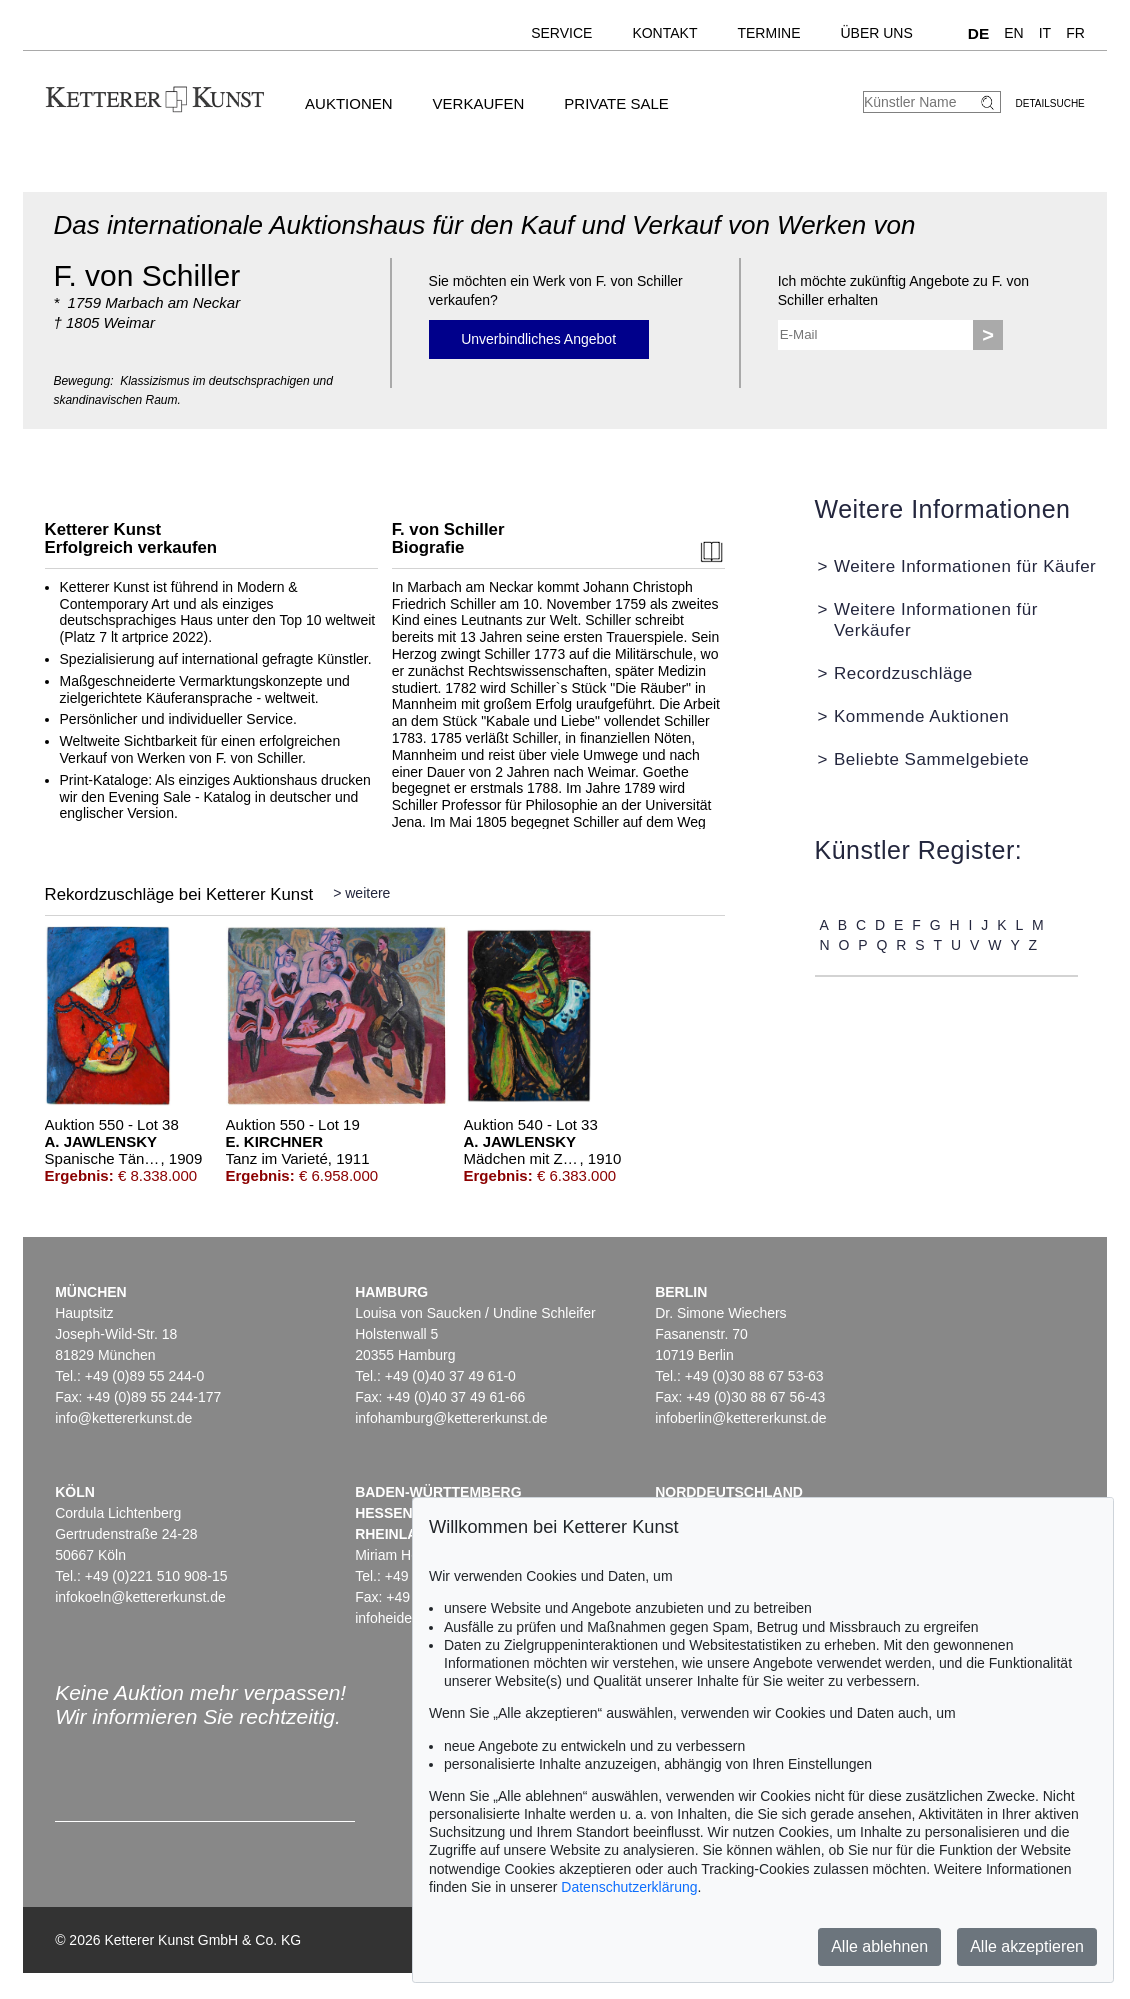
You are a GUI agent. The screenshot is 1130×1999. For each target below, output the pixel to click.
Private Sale (616, 103)
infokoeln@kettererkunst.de (140, 1597)
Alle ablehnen (879, 1946)
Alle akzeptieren (1027, 1946)
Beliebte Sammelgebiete (931, 759)
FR (1075, 33)
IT (1045, 33)
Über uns (876, 33)
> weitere (361, 893)
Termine (768, 33)
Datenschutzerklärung (629, 1887)
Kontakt (664, 33)
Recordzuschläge (903, 673)
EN (1013, 33)
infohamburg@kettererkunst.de (451, 1418)
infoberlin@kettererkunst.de (740, 1418)
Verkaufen (479, 103)
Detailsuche (1050, 103)
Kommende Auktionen (921, 716)
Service (561, 33)
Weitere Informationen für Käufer (965, 566)
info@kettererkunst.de (123, 1418)
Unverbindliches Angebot (538, 339)
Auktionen (349, 103)
